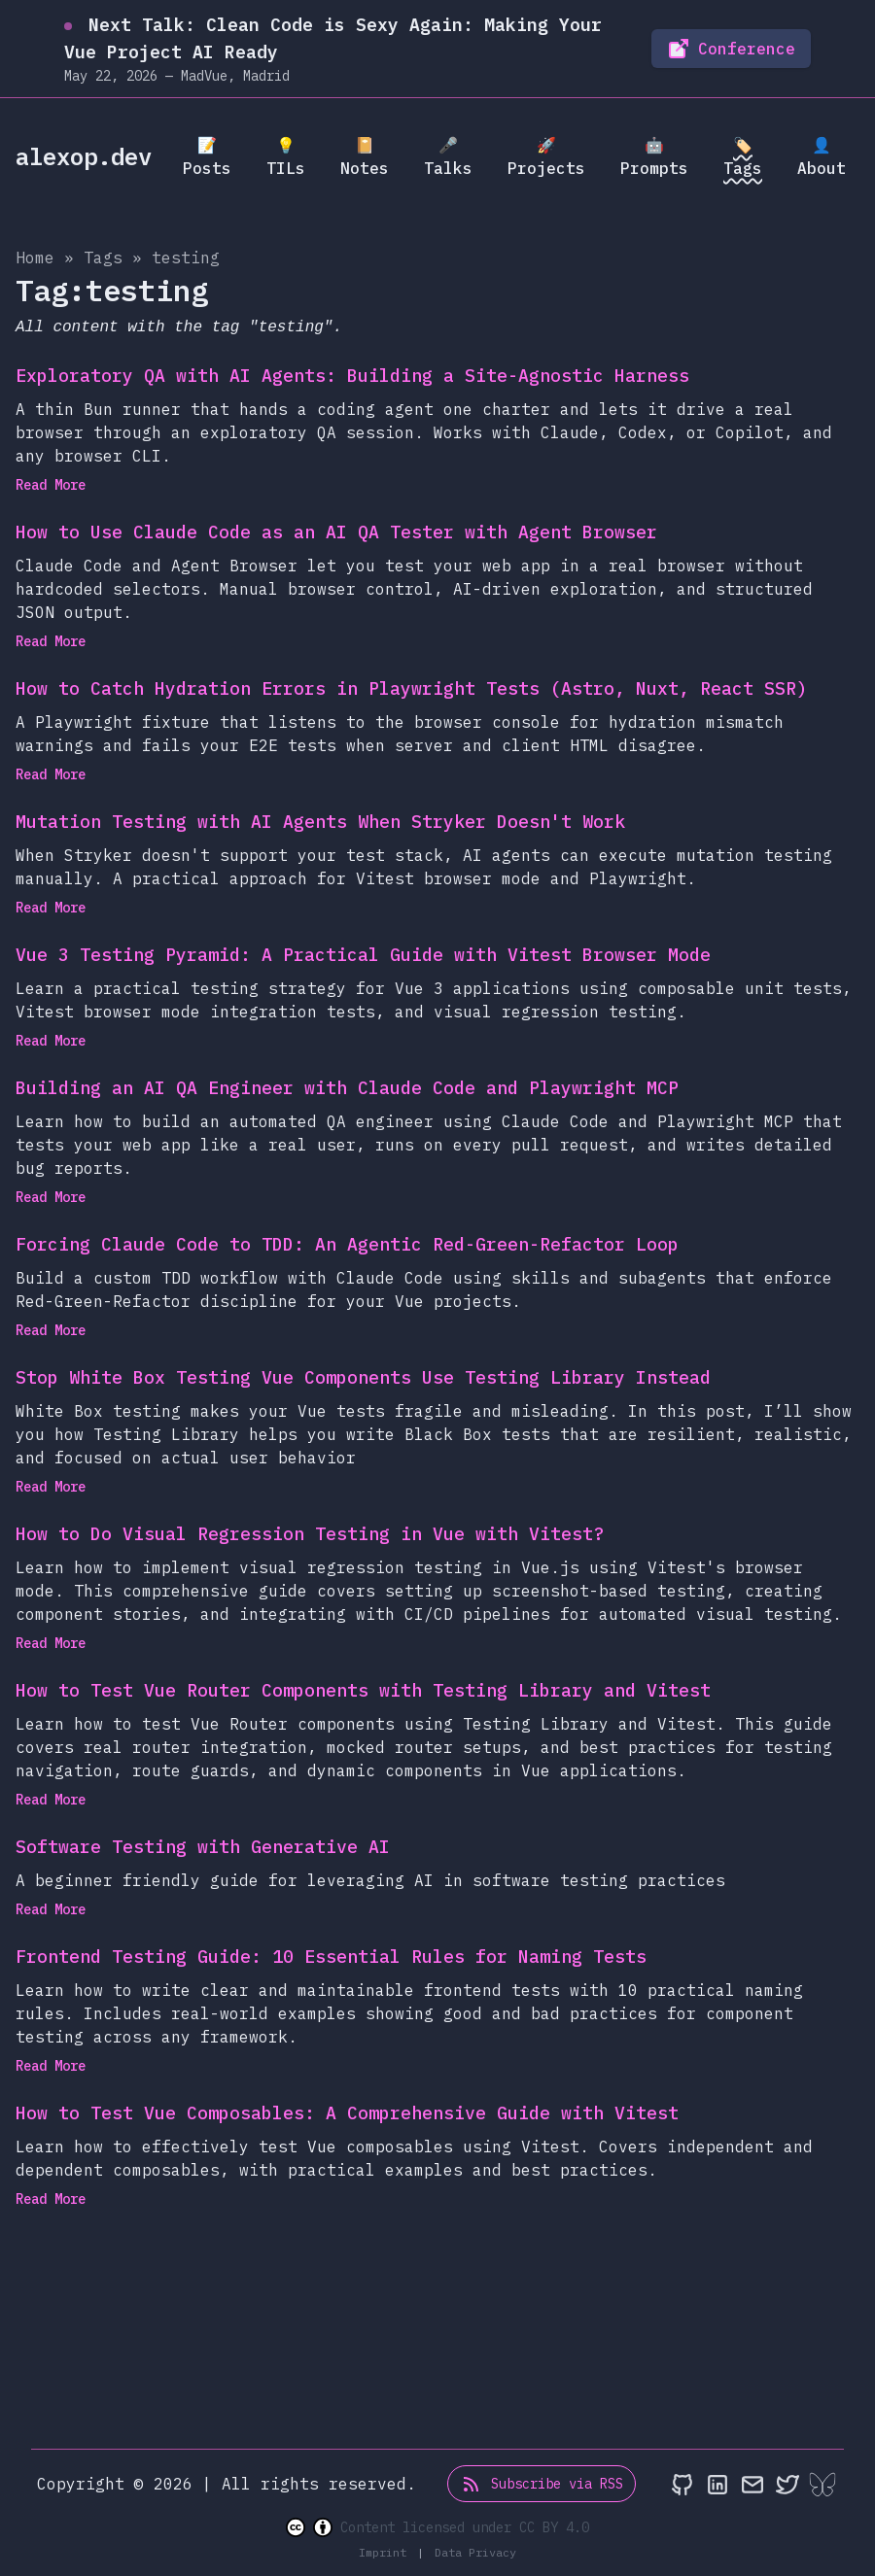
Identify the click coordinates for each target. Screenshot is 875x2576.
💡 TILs (285, 156)
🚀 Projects (546, 156)
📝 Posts (207, 156)
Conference (731, 48)
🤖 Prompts (654, 156)
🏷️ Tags (742, 156)
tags (103, 257)
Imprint (386, 2552)
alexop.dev (84, 156)
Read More (56, 485)
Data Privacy (475, 2552)
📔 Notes (364, 156)
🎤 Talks (448, 156)
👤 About (821, 156)
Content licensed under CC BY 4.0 (437, 2527)
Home (35, 257)
